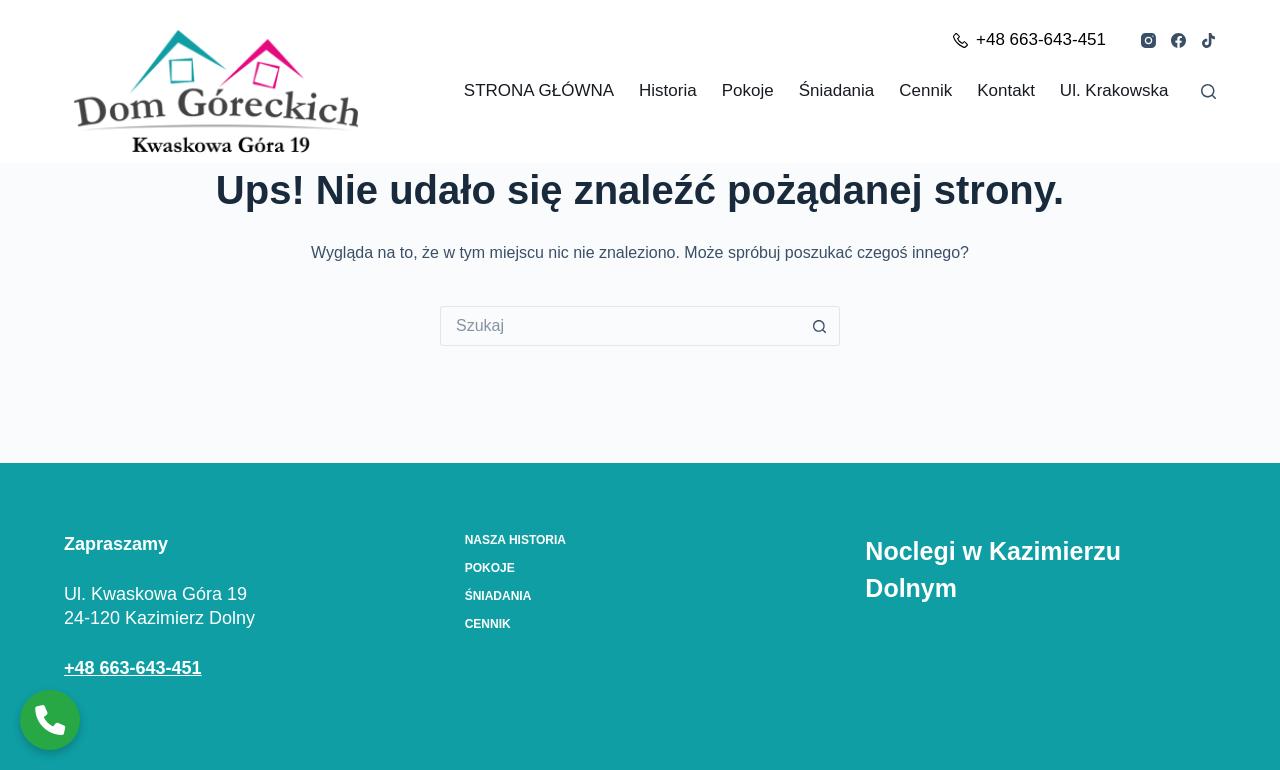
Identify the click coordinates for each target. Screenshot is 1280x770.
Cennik (925, 90)
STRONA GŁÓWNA (539, 90)
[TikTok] (1208, 40)
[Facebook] (1178, 40)
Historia (668, 90)
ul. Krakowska (1114, 90)
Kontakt (1006, 90)
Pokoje (748, 90)
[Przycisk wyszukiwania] (820, 326)
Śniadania (837, 90)
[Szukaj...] (620, 326)
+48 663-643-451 (1029, 39)
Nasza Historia (515, 540)
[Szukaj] (1208, 91)
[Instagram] (1148, 40)
